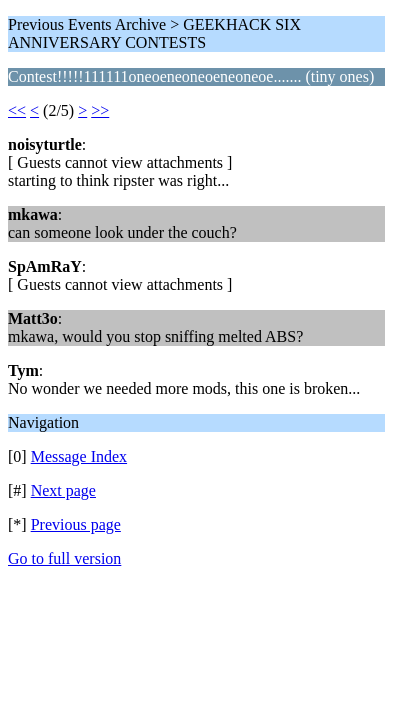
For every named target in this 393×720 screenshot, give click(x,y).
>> (100, 110)
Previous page (76, 524)
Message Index (79, 456)
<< (17, 110)
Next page (63, 490)
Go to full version (64, 558)
